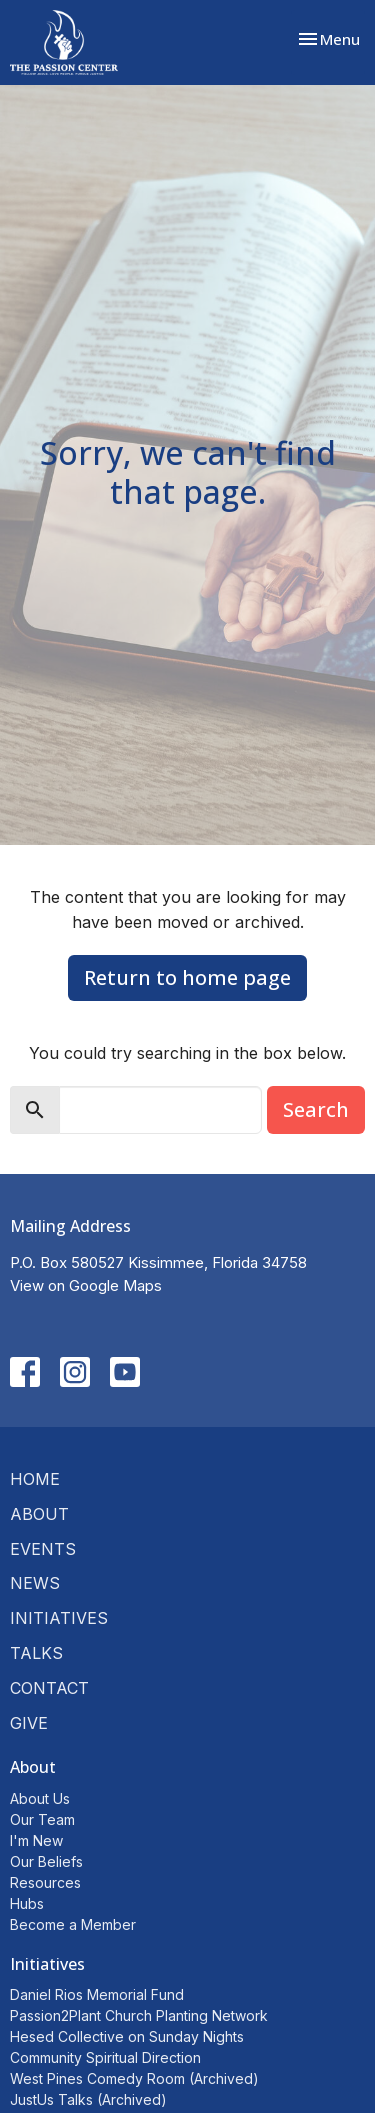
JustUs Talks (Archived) (88, 2099)
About (39, 1514)
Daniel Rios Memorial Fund (97, 1994)
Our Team (42, 1819)
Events (43, 1549)
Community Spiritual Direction (105, 2057)
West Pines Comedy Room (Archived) (134, 2078)
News (35, 1583)
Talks (36, 1653)
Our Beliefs (46, 1861)
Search (316, 1109)
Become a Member (73, 1924)
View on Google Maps (86, 1285)
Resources (45, 1882)
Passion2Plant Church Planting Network (139, 2015)
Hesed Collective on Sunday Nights (127, 2036)
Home (35, 1479)
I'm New (36, 1840)
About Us (40, 1798)
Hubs (27, 1903)
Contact (49, 1688)
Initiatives (59, 1618)
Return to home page (187, 977)
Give (29, 1723)
